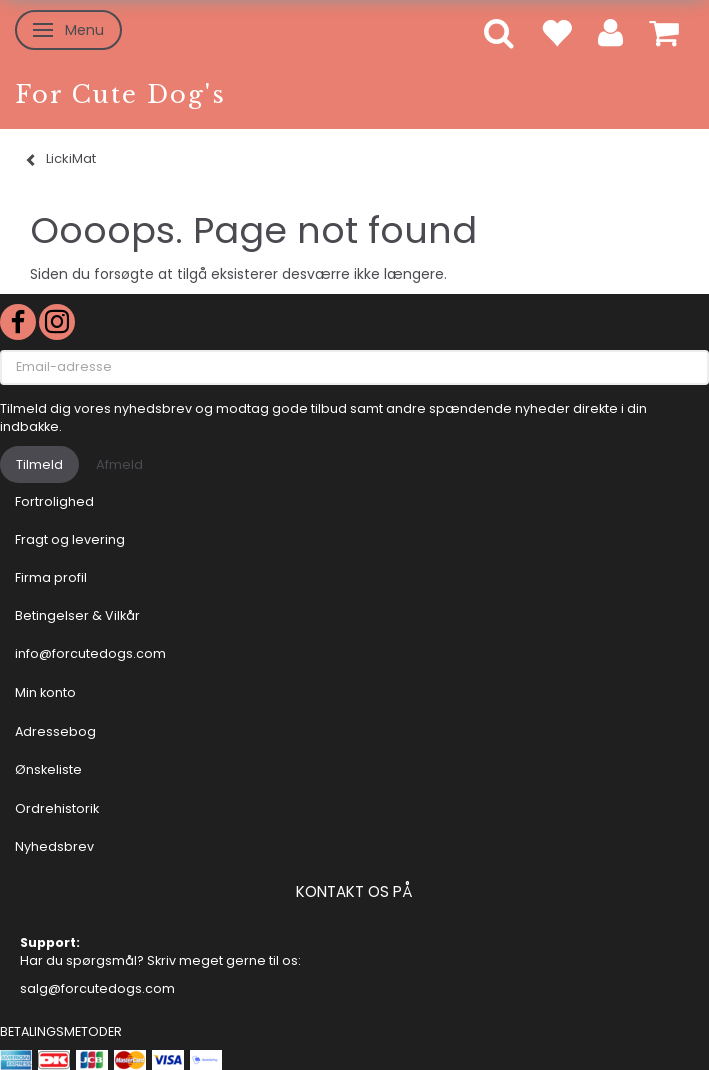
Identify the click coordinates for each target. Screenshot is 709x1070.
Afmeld (119, 464)
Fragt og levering (70, 539)
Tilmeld (39, 464)
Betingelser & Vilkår (77, 615)
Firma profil (51, 577)
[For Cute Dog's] (120, 94)
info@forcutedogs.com (90, 653)
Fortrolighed (54, 501)
